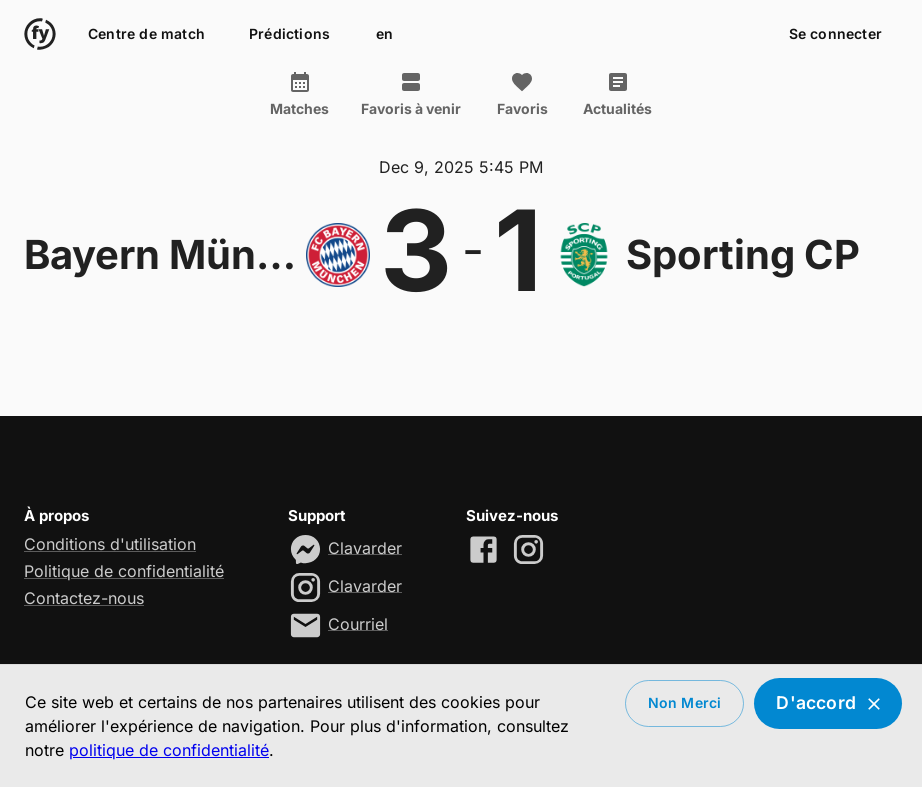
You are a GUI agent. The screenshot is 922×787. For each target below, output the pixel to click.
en (384, 34)
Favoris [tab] (522, 94)
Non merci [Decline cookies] (685, 703)
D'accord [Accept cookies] (828, 703)
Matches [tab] (299, 94)
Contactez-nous (84, 598)
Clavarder (365, 547)
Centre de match (146, 34)
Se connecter (835, 34)
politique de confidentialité (169, 750)
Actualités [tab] (617, 94)
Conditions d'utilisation (110, 544)
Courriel (358, 623)
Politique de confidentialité (124, 571)
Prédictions (289, 34)
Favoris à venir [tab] (411, 94)
